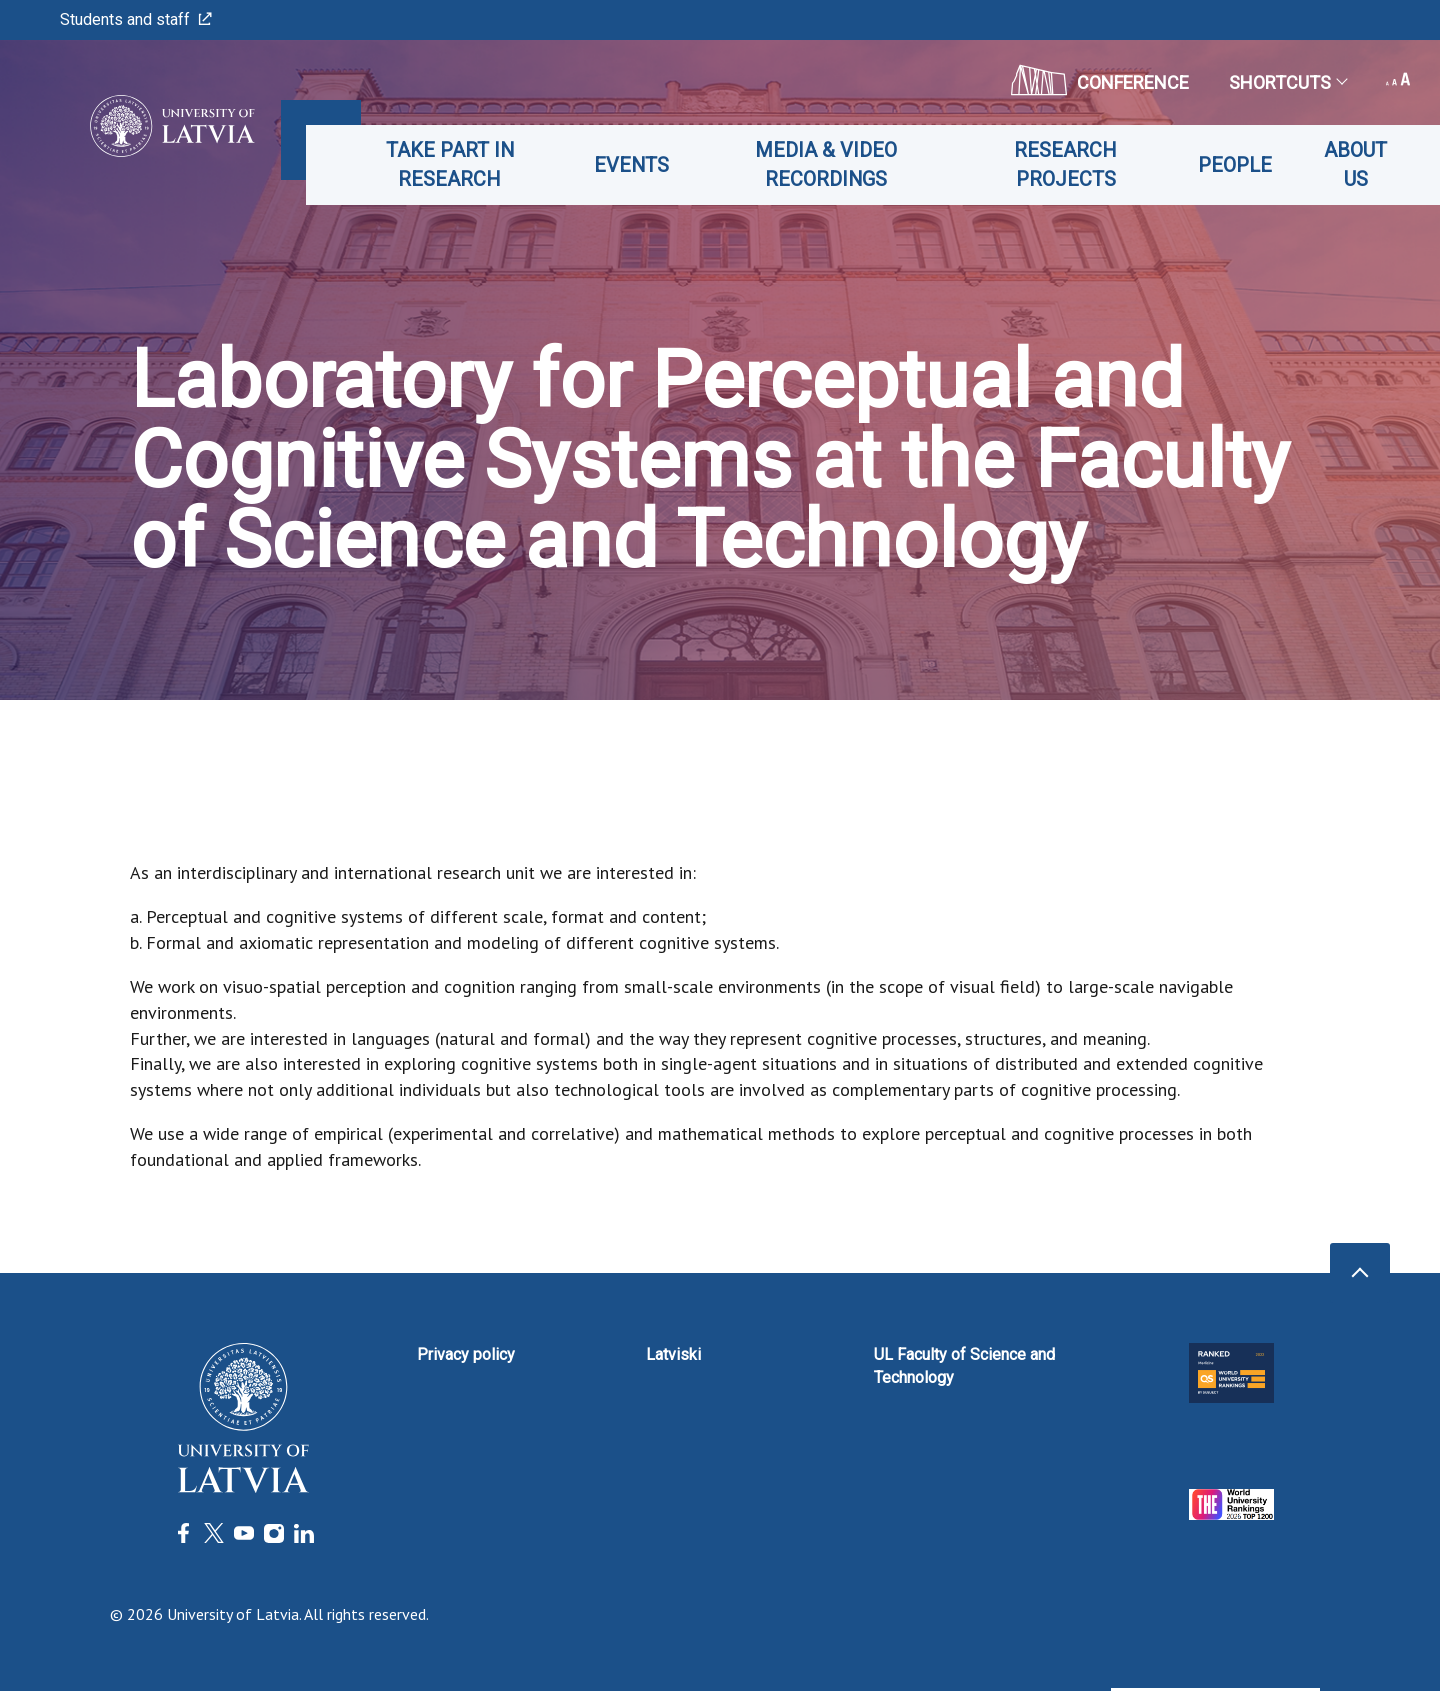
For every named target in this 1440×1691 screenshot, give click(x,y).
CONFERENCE (1100, 80)
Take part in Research (468, 164)
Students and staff (136, 19)
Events (646, 165)
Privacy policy (466, 1354)
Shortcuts (1287, 82)
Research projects (1071, 164)
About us (1357, 164)
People (1238, 165)
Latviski (673, 1354)
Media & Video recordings (838, 164)
